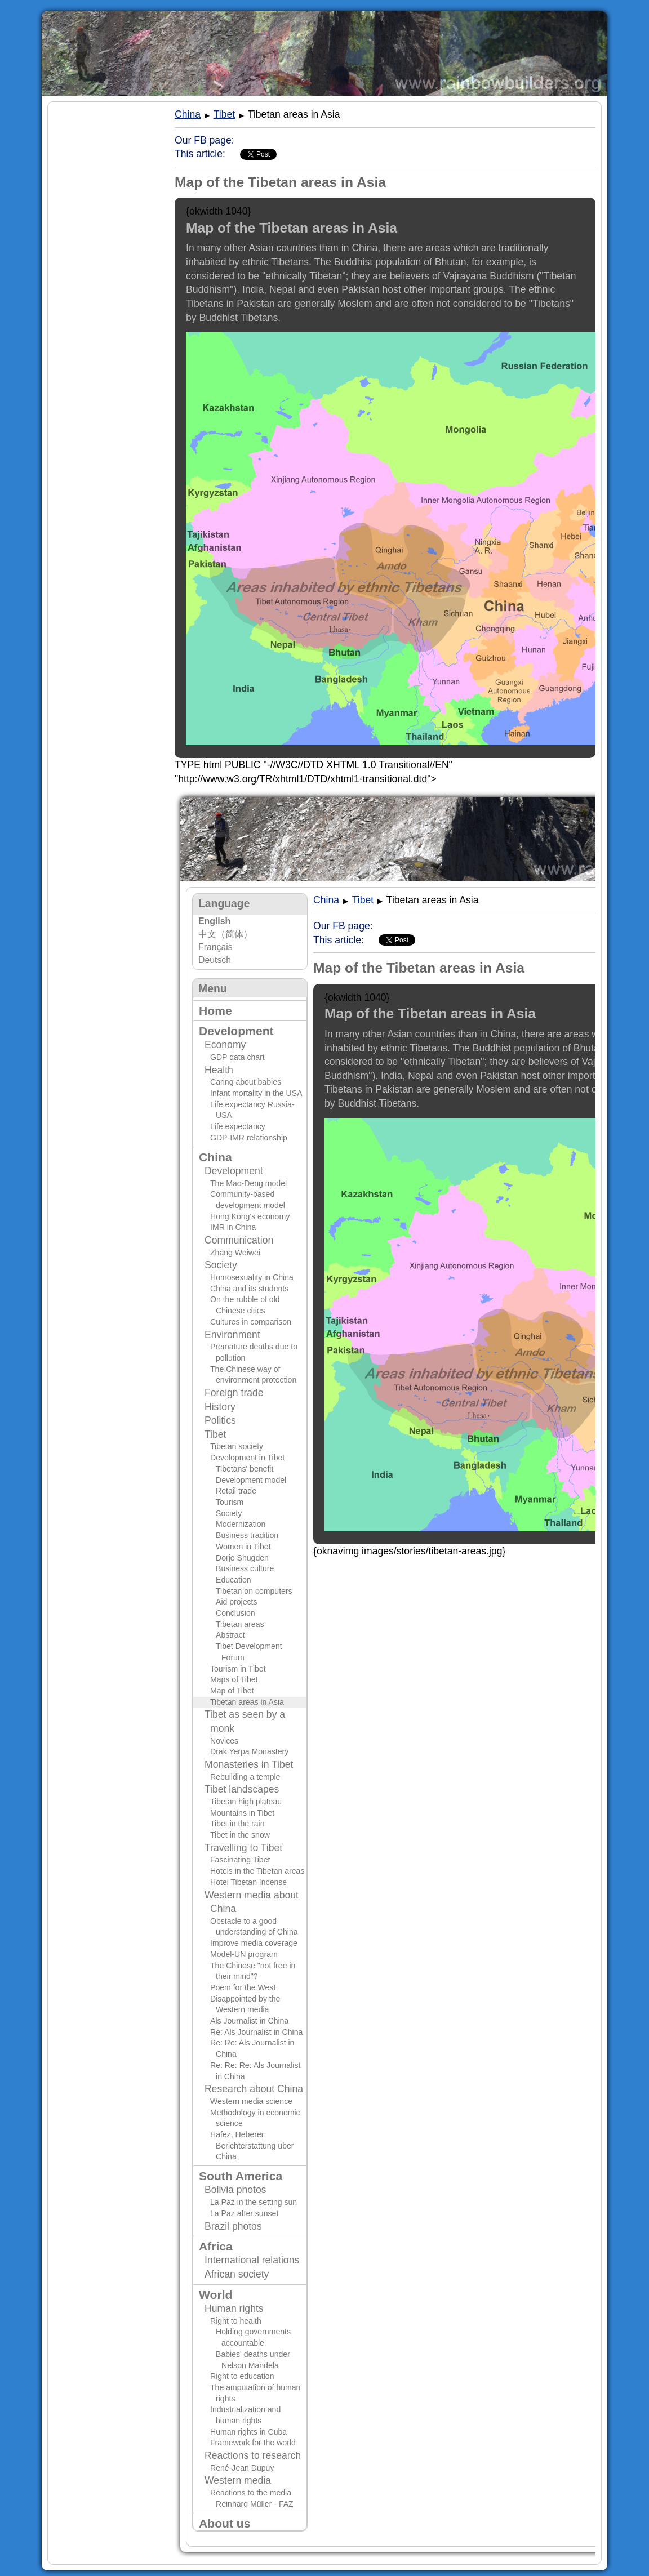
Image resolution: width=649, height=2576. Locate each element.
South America (240, 2175)
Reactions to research (253, 2455)
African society (237, 2274)
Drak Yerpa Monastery (249, 1751)
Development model (251, 1480)
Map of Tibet (232, 1690)
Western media (238, 2480)
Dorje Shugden (242, 1557)
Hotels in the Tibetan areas (257, 1870)
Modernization (240, 1523)
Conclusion (235, 1612)
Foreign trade (234, 1392)
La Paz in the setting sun (253, 2202)
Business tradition (247, 1535)
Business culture (245, 1568)
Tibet (215, 1434)
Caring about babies (245, 1081)
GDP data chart (237, 1057)
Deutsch (214, 960)
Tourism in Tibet (238, 1668)
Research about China (254, 2088)
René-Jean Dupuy (242, 2467)
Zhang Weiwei (235, 1252)
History (220, 1406)
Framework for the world (253, 2442)
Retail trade (236, 1490)
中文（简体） (225, 934)
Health (219, 1070)
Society (221, 1265)
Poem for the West (242, 1987)
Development (236, 1030)
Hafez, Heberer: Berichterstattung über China (252, 2145)
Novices (224, 1740)
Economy (225, 1044)
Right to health (235, 2320)
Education (233, 1579)
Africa (216, 2246)
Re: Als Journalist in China (256, 2031)
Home (215, 1010)
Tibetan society (236, 1446)
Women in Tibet (243, 1546)
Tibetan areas (240, 1624)
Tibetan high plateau (246, 1801)
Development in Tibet (247, 1457)
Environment (232, 1334)
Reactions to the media (250, 2492)
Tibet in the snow (240, 1834)
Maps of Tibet (234, 1679)
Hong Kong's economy (250, 1216)
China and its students (249, 1288)
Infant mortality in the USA (256, 1093)
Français (215, 947)
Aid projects (236, 1601)
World (215, 2294)
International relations (252, 2260)
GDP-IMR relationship (248, 1137)
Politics (220, 1420)
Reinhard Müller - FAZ (255, 2503)
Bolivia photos (235, 2189)
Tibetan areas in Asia (247, 1701)
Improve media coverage (253, 1942)
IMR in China (233, 1227)
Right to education (242, 2376)
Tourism (229, 1502)
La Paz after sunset (244, 2213)
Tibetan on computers (254, 1590)
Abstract (230, 1634)
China (215, 1157)
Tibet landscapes (242, 1789)
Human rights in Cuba (248, 2431)
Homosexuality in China (252, 1277)
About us (224, 2523)
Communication (239, 1240)
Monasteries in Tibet (249, 1764)
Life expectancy (237, 1126)
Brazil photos (233, 2226)
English (214, 921)
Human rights (234, 2308)
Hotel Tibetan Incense (248, 1882)
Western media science (251, 2101)
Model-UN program (244, 1954)
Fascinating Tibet (240, 1859)
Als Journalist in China (249, 2020)
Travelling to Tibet (243, 1847)
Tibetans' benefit (244, 1468)
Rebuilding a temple (245, 1776)
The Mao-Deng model (248, 1183)
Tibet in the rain (237, 1823)
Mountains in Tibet (242, 1812)
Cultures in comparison (250, 1321)
